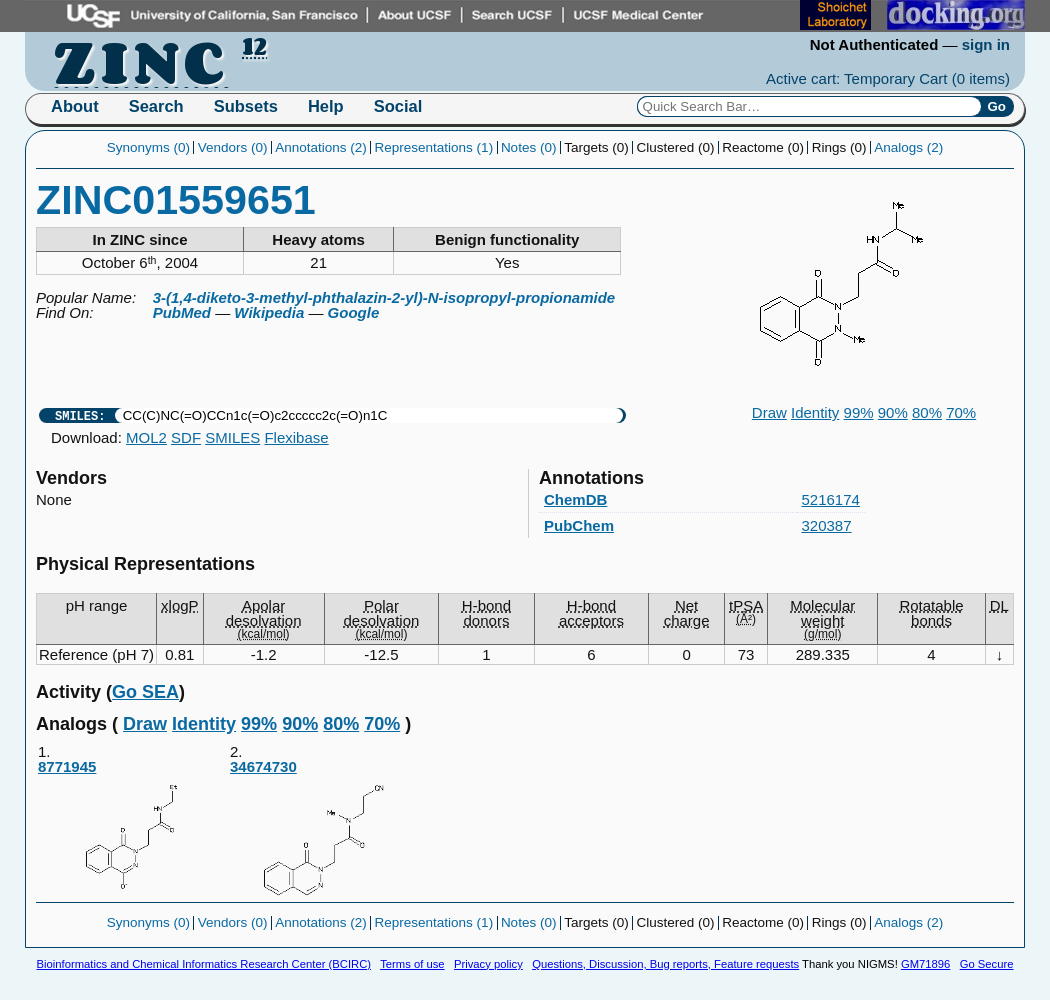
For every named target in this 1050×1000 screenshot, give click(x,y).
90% (893, 412)
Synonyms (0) (148, 147)
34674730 (325, 829)
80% (927, 412)
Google (354, 312)
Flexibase (296, 437)
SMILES (232, 437)
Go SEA (145, 692)
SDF (186, 437)
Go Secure (987, 964)
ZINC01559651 (176, 200)
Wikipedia (269, 312)
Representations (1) (434, 147)
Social (398, 106)
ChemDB (575, 499)
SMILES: (80, 415)
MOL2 (146, 437)
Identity (815, 412)
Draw (769, 412)
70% (961, 412)
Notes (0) (529, 147)
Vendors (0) (233, 147)
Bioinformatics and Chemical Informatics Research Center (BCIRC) (204, 964)
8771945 (133, 829)
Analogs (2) (908, 147)
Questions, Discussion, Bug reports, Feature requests (665, 964)
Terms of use (412, 964)
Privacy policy (488, 964)
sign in (986, 44)
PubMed (182, 312)
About (75, 106)
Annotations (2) (321, 147)
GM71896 (925, 964)
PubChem (579, 525)
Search (156, 106)
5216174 (831, 499)
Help (326, 106)
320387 (827, 525)
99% (859, 412)
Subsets (246, 106)
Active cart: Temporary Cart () (888, 78)
